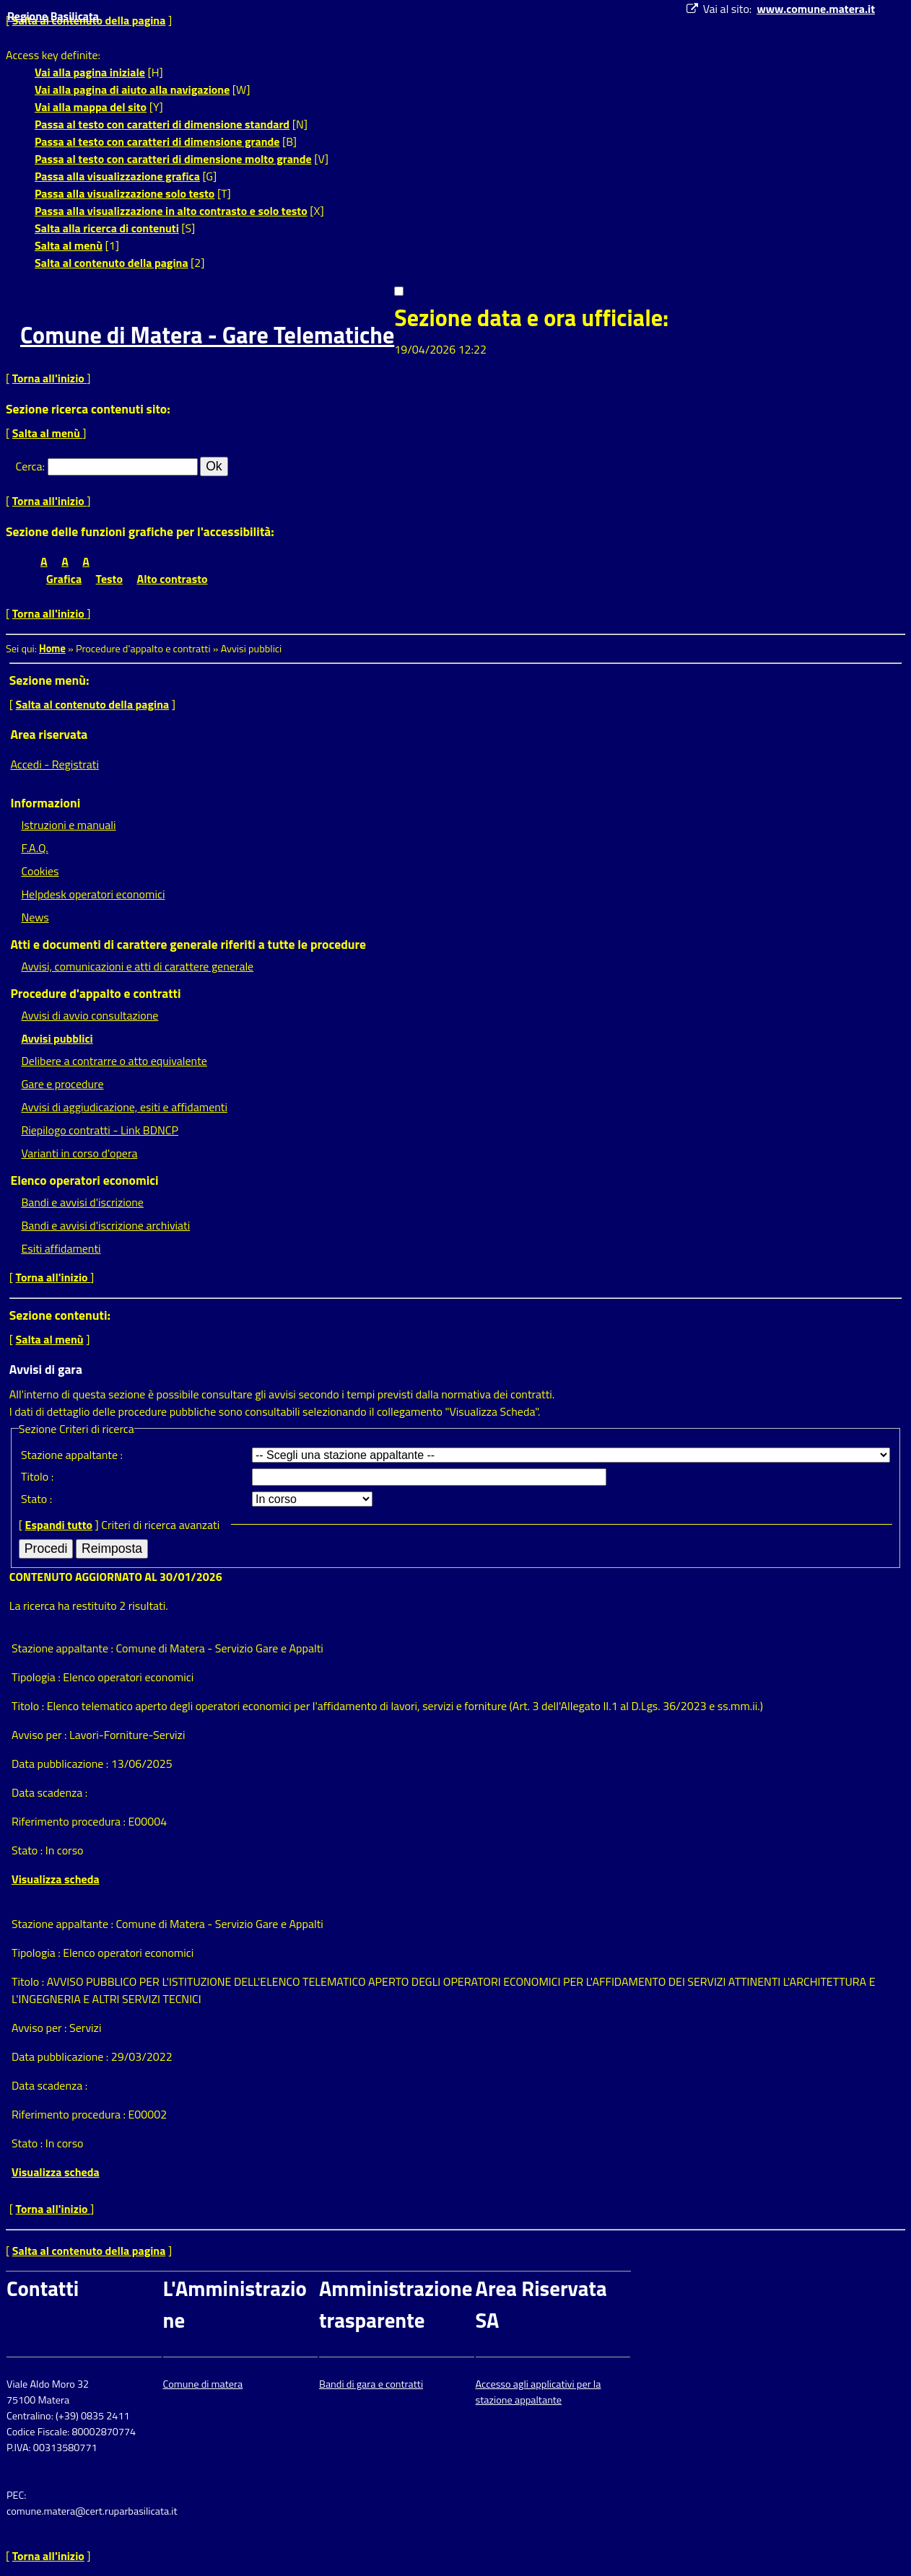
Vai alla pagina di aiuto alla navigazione (132, 89)
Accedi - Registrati (54, 764)
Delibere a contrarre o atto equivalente (113, 1060)
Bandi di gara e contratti (371, 2384)
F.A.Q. (34, 848)
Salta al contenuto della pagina (111, 262)
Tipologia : (37, 1677)
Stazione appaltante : (72, 1454)
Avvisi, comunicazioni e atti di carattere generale (137, 966)
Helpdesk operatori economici (93, 894)
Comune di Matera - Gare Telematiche (207, 334)
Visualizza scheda (56, 1879)
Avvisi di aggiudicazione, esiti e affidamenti (124, 1107)
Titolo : (37, 1476)
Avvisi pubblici (56, 1038)
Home (52, 649)
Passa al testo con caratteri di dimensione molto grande (173, 158)
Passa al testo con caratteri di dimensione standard (162, 124)
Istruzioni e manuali (68, 824)
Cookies (39, 871)
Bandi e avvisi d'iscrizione (82, 1202)
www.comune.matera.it (816, 8)
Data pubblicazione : (61, 1763)
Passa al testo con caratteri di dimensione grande (157, 141)
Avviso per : (40, 1734)
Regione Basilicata (53, 16)
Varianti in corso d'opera (79, 1153)
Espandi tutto (58, 1524)
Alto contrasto (172, 578)
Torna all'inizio (49, 378)
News (34, 917)
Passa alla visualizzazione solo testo (124, 193)
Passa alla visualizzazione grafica (117, 176)
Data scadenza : (49, 1792)
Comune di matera (203, 2384)
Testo (109, 578)
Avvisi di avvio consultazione (89, 1015)
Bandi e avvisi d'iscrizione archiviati (105, 1225)
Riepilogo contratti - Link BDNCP (99, 1130)
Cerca (29, 466)
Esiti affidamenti (60, 1248)
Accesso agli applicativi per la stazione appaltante (538, 2392)
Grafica (64, 578)
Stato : (36, 1498)
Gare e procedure (62, 1083)
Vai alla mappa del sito (91, 106)
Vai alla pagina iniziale (90, 72)
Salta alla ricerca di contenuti (107, 228)
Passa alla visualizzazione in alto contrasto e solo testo (171, 210)
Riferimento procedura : (70, 1821)
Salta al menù (69, 245)
